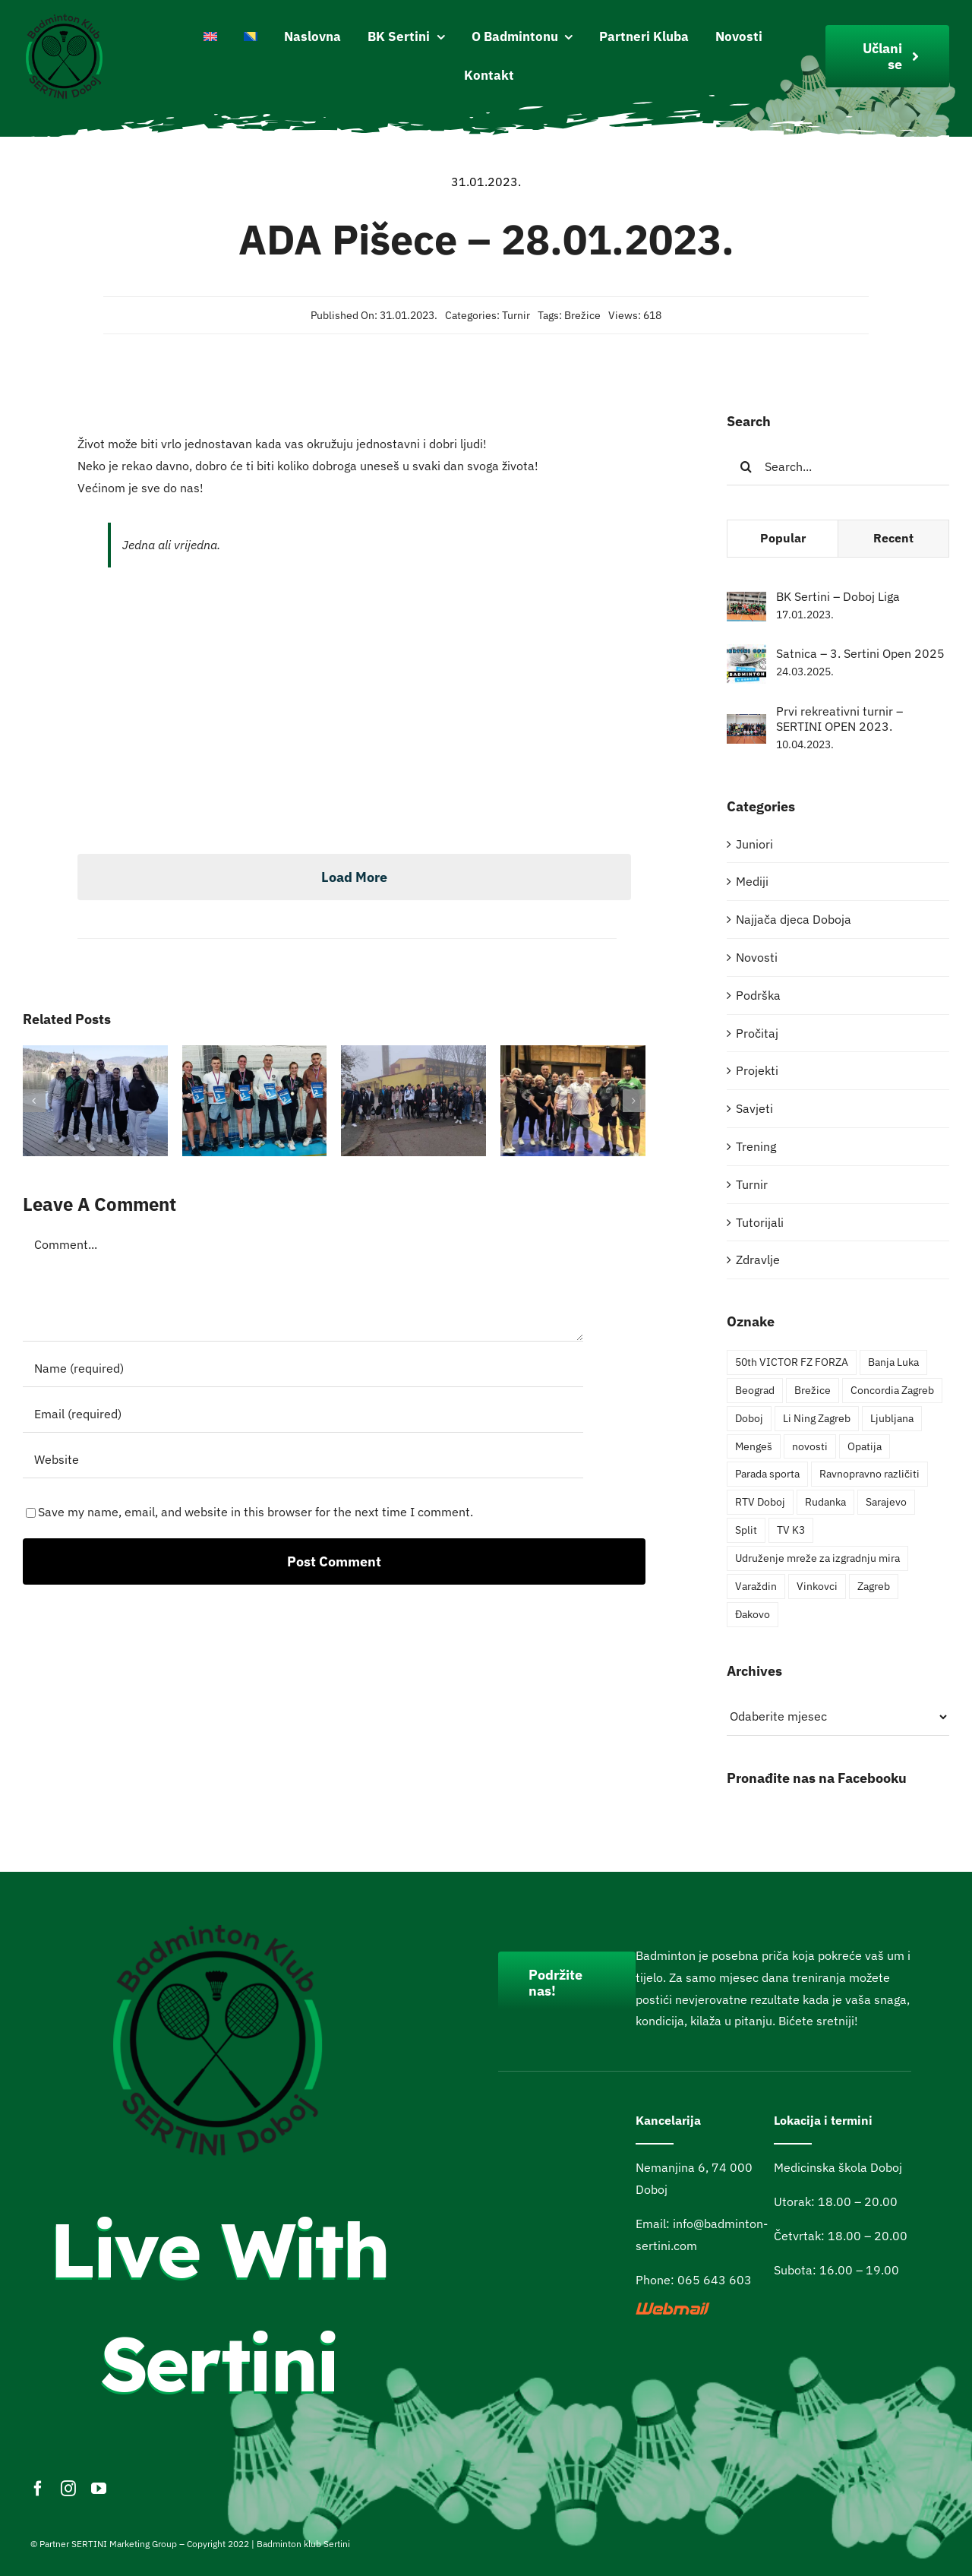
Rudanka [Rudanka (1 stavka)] (825, 1501)
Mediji (752, 881)
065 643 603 (714, 2279)
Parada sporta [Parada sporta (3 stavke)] (767, 1473)
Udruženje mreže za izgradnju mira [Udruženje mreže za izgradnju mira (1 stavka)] (817, 1557)
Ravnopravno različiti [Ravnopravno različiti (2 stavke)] (869, 1473)
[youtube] (98, 2488)
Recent (893, 537)
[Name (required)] (303, 1368)
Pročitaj (757, 1033)
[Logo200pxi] (64, 17)
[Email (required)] (303, 1414)
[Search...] (838, 466)
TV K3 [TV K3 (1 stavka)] (791, 1529)
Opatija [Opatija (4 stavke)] (864, 1446)
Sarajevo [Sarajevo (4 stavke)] (886, 1501)
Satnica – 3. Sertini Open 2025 (860, 653)
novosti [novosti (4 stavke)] (810, 1446)
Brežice (582, 315)
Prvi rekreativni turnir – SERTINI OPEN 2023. (839, 718)
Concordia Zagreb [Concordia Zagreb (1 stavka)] (892, 1390)
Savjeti (754, 1108)
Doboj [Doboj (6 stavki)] (749, 1418)
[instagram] (68, 2488)
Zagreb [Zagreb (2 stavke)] (873, 1586)
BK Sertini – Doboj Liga (838, 596)
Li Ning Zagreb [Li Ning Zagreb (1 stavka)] (816, 1418)
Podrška (758, 995)
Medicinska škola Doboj (838, 2167)
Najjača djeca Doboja (793, 919)
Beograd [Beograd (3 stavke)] (755, 1390)
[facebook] (38, 2488)
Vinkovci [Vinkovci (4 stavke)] (817, 1586)
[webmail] (674, 2309)
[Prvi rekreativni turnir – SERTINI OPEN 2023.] (746, 724)
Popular (783, 537)
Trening (756, 1146)
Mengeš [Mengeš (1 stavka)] (753, 1446)
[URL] (303, 1459)
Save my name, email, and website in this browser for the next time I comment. (255, 1511)
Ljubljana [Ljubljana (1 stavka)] (892, 1418)
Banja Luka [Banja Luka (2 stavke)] (893, 1361)
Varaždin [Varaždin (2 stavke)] (756, 1586)
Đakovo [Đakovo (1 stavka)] (752, 1614)
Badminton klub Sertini (303, 2543)
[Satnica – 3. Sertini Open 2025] (746, 654)
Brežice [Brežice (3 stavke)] (812, 1390)
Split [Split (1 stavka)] (746, 1529)
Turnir (516, 315)
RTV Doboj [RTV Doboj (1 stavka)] (760, 1501)
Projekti (757, 1070)
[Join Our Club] (887, 56)
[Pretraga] (746, 466)
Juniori (754, 844)
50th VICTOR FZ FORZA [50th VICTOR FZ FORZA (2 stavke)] (791, 1361)
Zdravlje (758, 1259)
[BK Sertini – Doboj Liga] (746, 602)
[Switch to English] (210, 36)
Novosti (757, 957)
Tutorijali (760, 1222)
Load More (354, 877)
